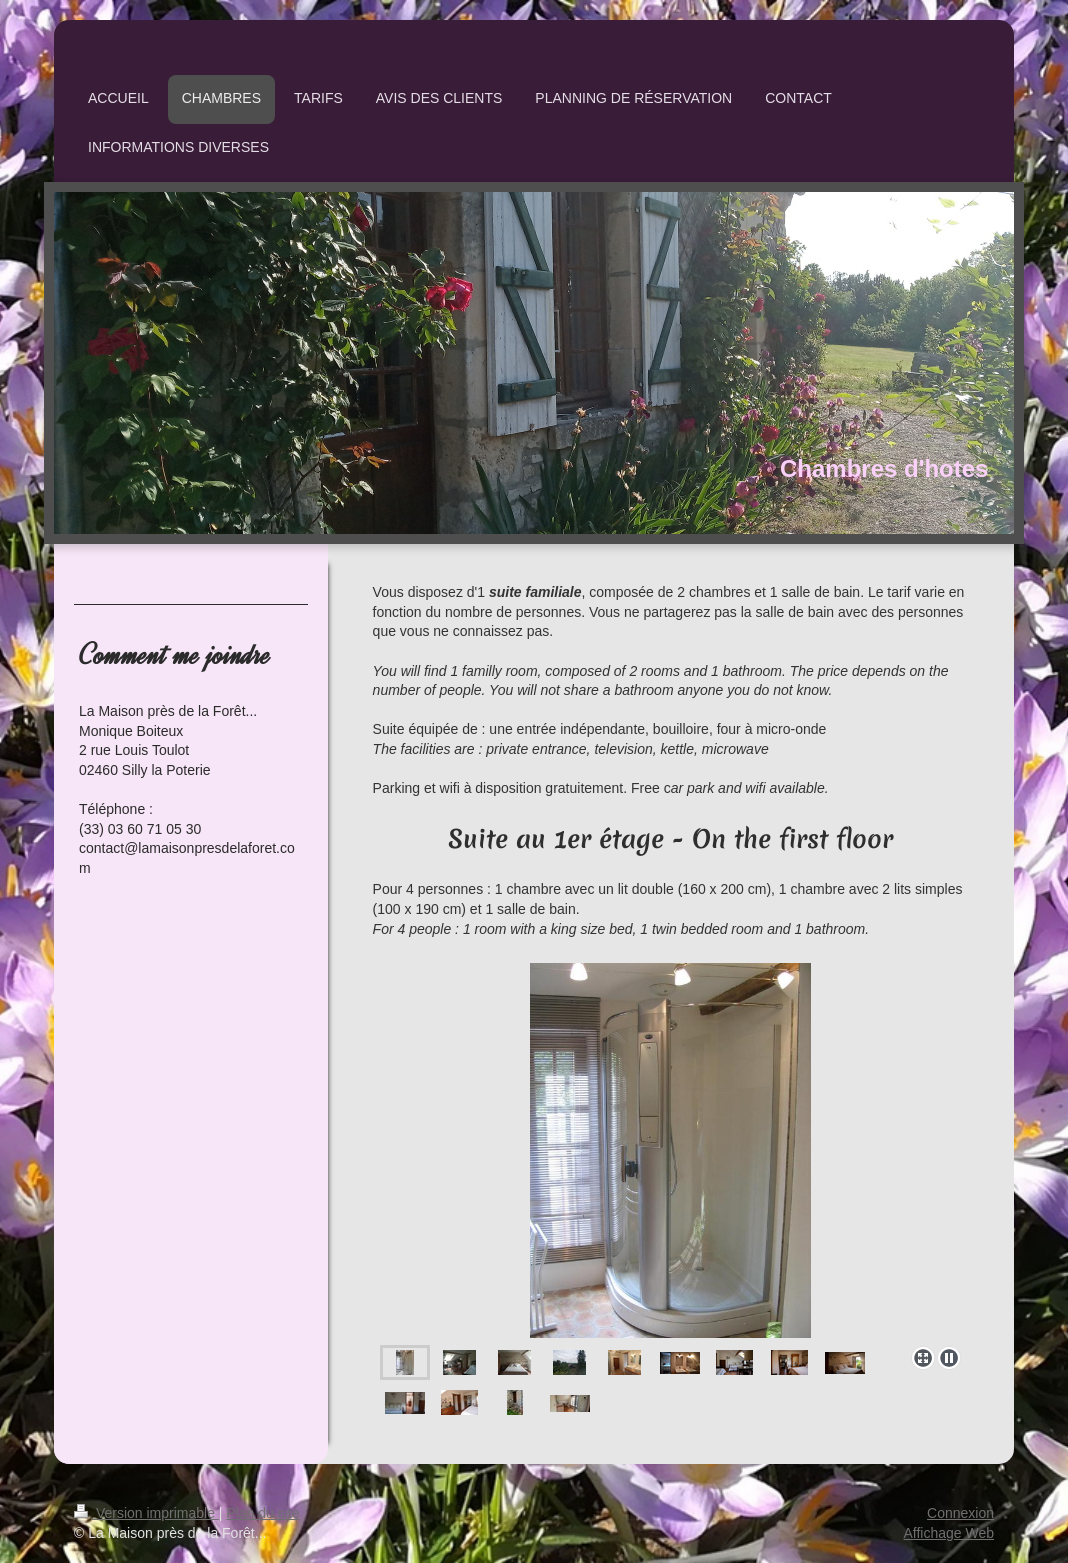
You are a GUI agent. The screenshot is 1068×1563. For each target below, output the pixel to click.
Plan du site (262, 1513)
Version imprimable (146, 1513)
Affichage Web (948, 1533)
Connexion (960, 1513)
